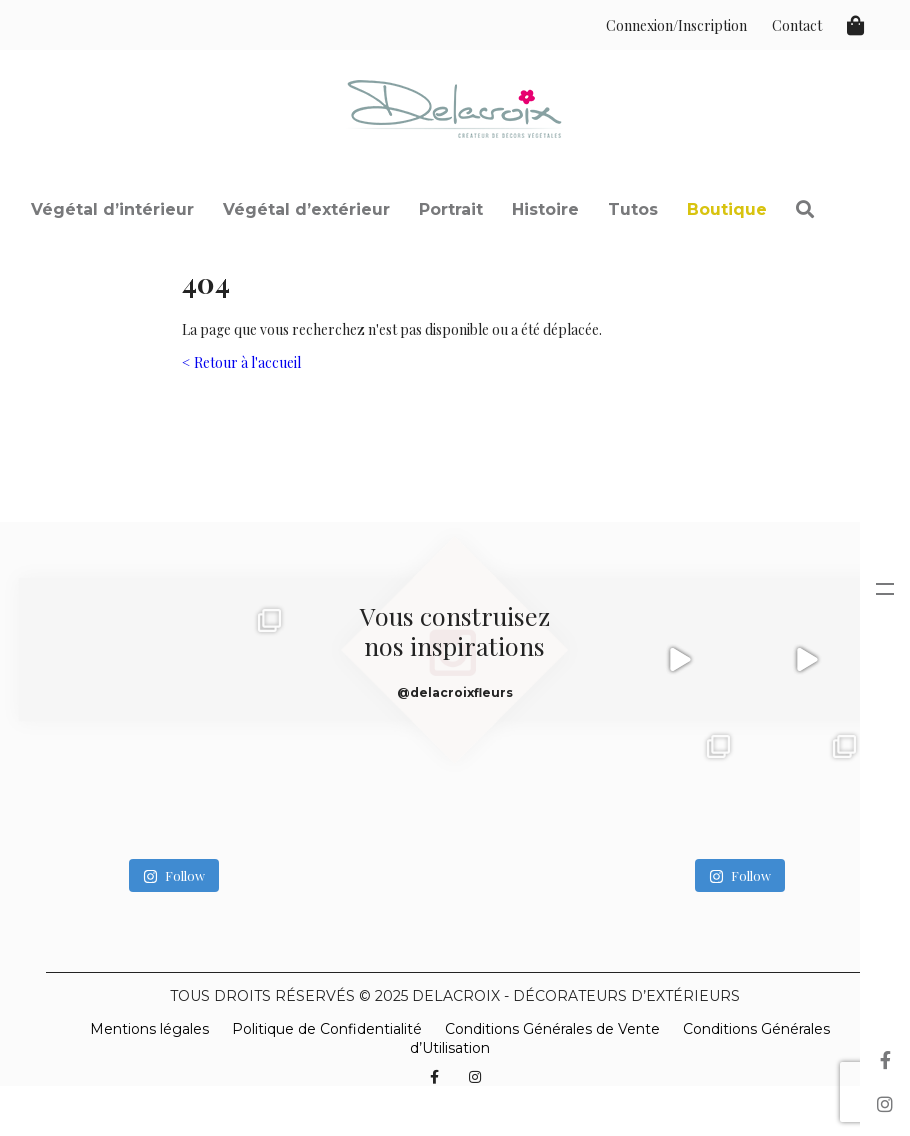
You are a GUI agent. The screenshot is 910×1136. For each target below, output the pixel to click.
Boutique (727, 209)
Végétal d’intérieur (112, 209)
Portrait (451, 209)
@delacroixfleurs (455, 692)
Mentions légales (149, 1029)
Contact (797, 25)
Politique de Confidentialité (327, 1029)
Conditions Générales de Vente (552, 1029)
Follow (174, 875)
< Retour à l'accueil (241, 362)
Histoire (545, 209)
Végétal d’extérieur (306, 209)
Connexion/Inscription (676, 25)
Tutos (633, 209)
